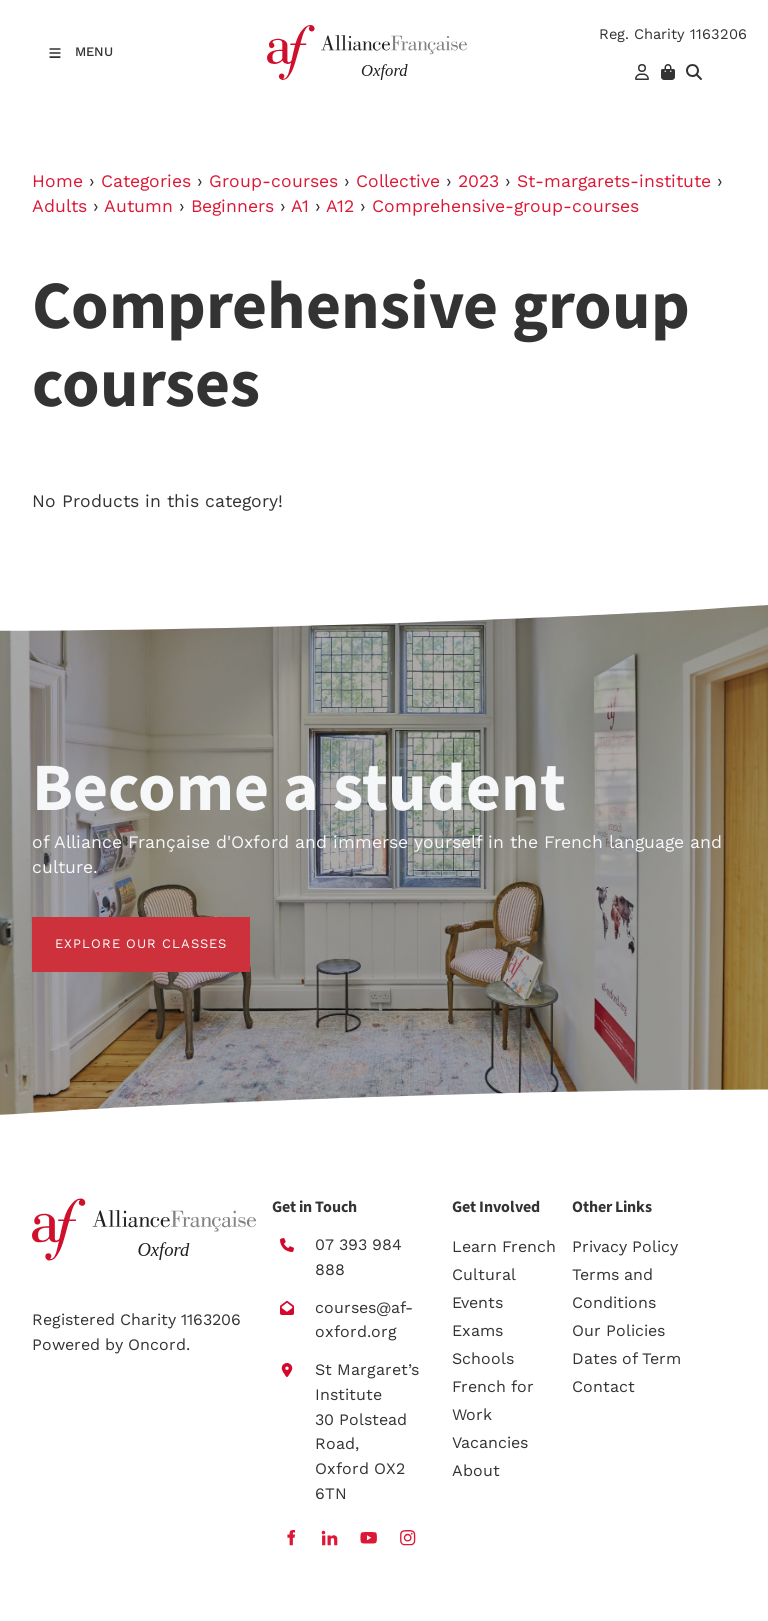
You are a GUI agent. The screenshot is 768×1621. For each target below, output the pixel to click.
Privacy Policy (625, 1246)
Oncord (157, 1344)
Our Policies (618, 1330)
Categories (146, 181)
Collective (398, 181)
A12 (340, 206)
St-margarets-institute (614, 181)
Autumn (138, 206)
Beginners (232, 206)
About (476, 1470)
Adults (59, 206)
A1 (300, 206)
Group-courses (273, 181)
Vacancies (490, 1442)
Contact (603, 1386)
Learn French (504, 1246)
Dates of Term (626, 1358)
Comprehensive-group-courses (505, 206)
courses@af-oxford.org (364, 1320)
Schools (483, 1358)
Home (57, 181)
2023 (478, 181)
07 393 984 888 (358, 1257)
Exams (477, 1330)
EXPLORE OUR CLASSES (118, 928)
